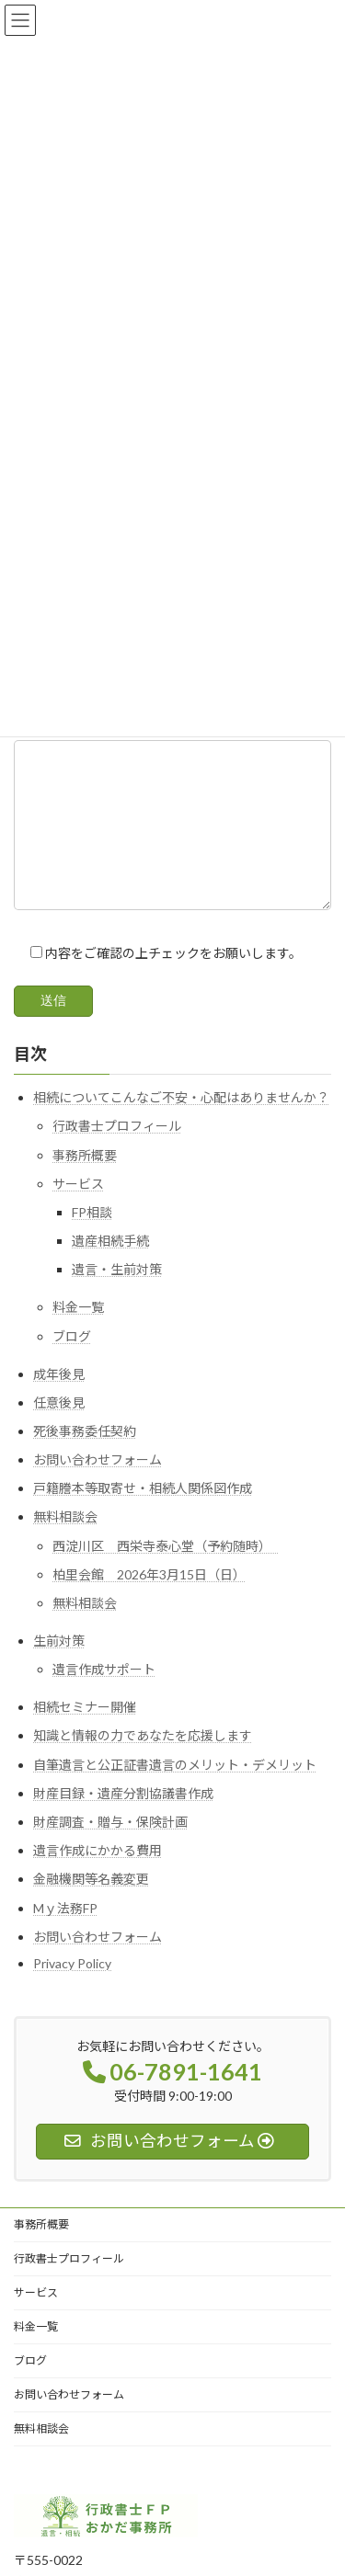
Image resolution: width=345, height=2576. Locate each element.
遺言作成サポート (103, 1697)
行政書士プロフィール (116, 1154)
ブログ (71, 1364)
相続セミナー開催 (84, 1735)
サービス (78, 1211)
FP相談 (92, 1240)
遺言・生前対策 (117, 1297)
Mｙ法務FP (65, 1935)
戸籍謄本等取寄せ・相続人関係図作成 (142, 1516)
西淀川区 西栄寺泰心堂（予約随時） (165, 1573)
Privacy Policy (72, 1991)
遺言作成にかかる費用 (97, 1878)
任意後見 (59, 1430)
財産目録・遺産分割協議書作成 (123, 1821)
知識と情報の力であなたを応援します (142, 1764)
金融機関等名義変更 (91, 1907)
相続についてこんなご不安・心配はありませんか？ (181, 1126)
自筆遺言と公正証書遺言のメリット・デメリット (174, 1792)
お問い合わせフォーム (97, 1488)
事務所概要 (84, 1183)
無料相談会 (65, 1545)
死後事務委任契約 (84, 1458)
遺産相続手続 (110, 1269)
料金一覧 (78, 1335)
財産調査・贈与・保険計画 (110, 1849)
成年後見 (59, 1401)
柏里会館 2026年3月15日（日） (149, 1602)
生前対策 (59, 1668)
